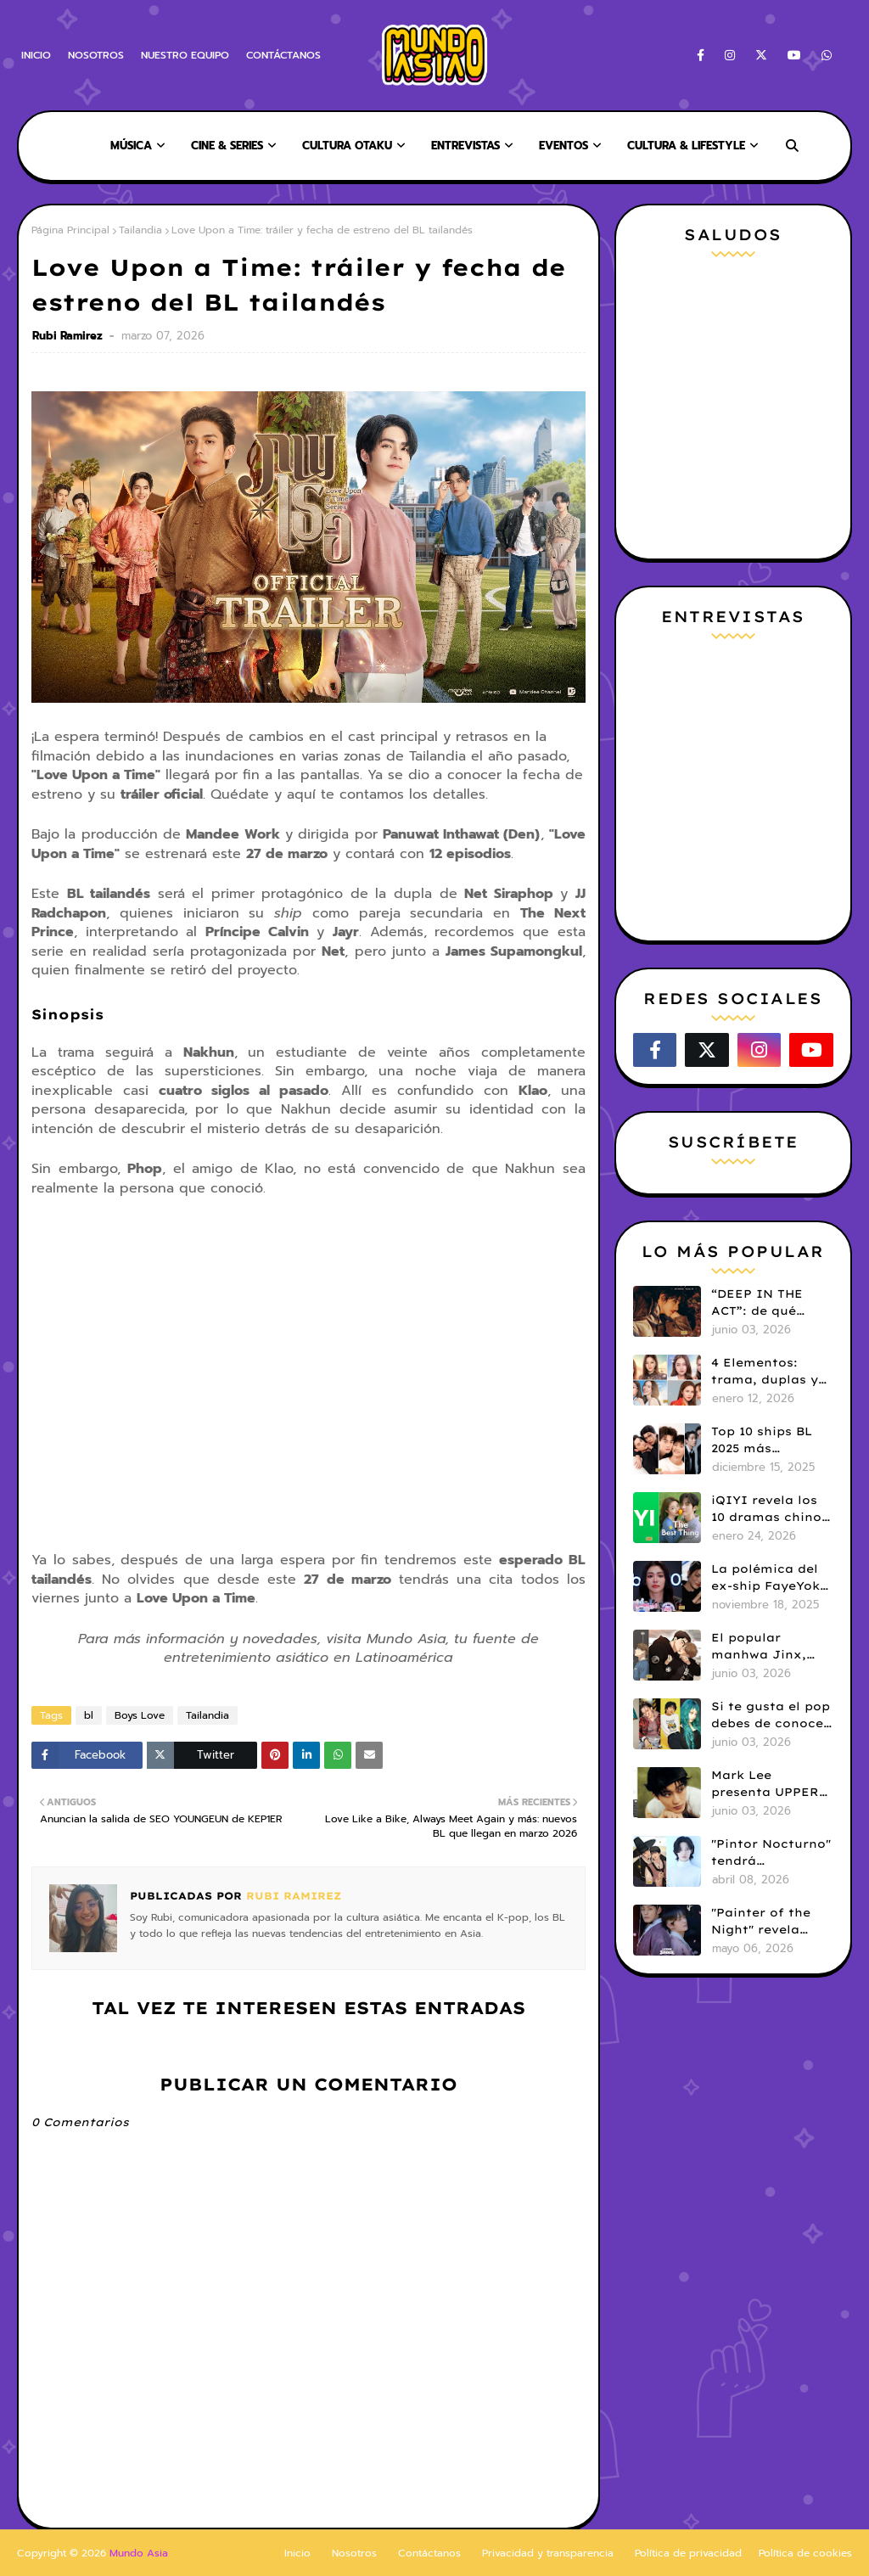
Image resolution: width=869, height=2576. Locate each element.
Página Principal (70, 230)
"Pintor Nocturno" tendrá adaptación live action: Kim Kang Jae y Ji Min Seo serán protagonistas (771, 1853)
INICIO (36, 55)
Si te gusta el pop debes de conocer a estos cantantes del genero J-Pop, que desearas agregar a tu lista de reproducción (771, 1715)
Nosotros (354, 2553)
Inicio (297, 2553)
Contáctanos (429, 2553)
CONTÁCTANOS (283, 55)
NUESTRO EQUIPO (185, 55)
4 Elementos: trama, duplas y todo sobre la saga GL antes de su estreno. (769, 1371)
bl (88, 1715)
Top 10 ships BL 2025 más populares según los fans (766, 1440)
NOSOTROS (96, 55)
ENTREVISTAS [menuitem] (465, 145)
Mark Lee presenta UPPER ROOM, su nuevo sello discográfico (771, 1784)
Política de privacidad (688, 2553)
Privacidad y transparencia (548, 2553)
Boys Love (140, 1715)
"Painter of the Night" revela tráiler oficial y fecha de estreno (768, 1921)
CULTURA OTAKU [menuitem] (347, 145)
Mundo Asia (138, 2553)
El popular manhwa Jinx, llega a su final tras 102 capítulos (770, 1646)
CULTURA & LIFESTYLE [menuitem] (686, 145)
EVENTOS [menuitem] (563, 145)
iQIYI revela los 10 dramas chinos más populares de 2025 (771, 1509)
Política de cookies (805, 2553)
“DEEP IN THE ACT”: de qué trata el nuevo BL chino (769, 1303)
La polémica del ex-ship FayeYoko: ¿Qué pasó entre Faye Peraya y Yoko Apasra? (772, 1578)
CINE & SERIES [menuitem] (227, 145)
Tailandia (140, 230)
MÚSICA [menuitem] (131, 145)
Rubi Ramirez (69, 336)
